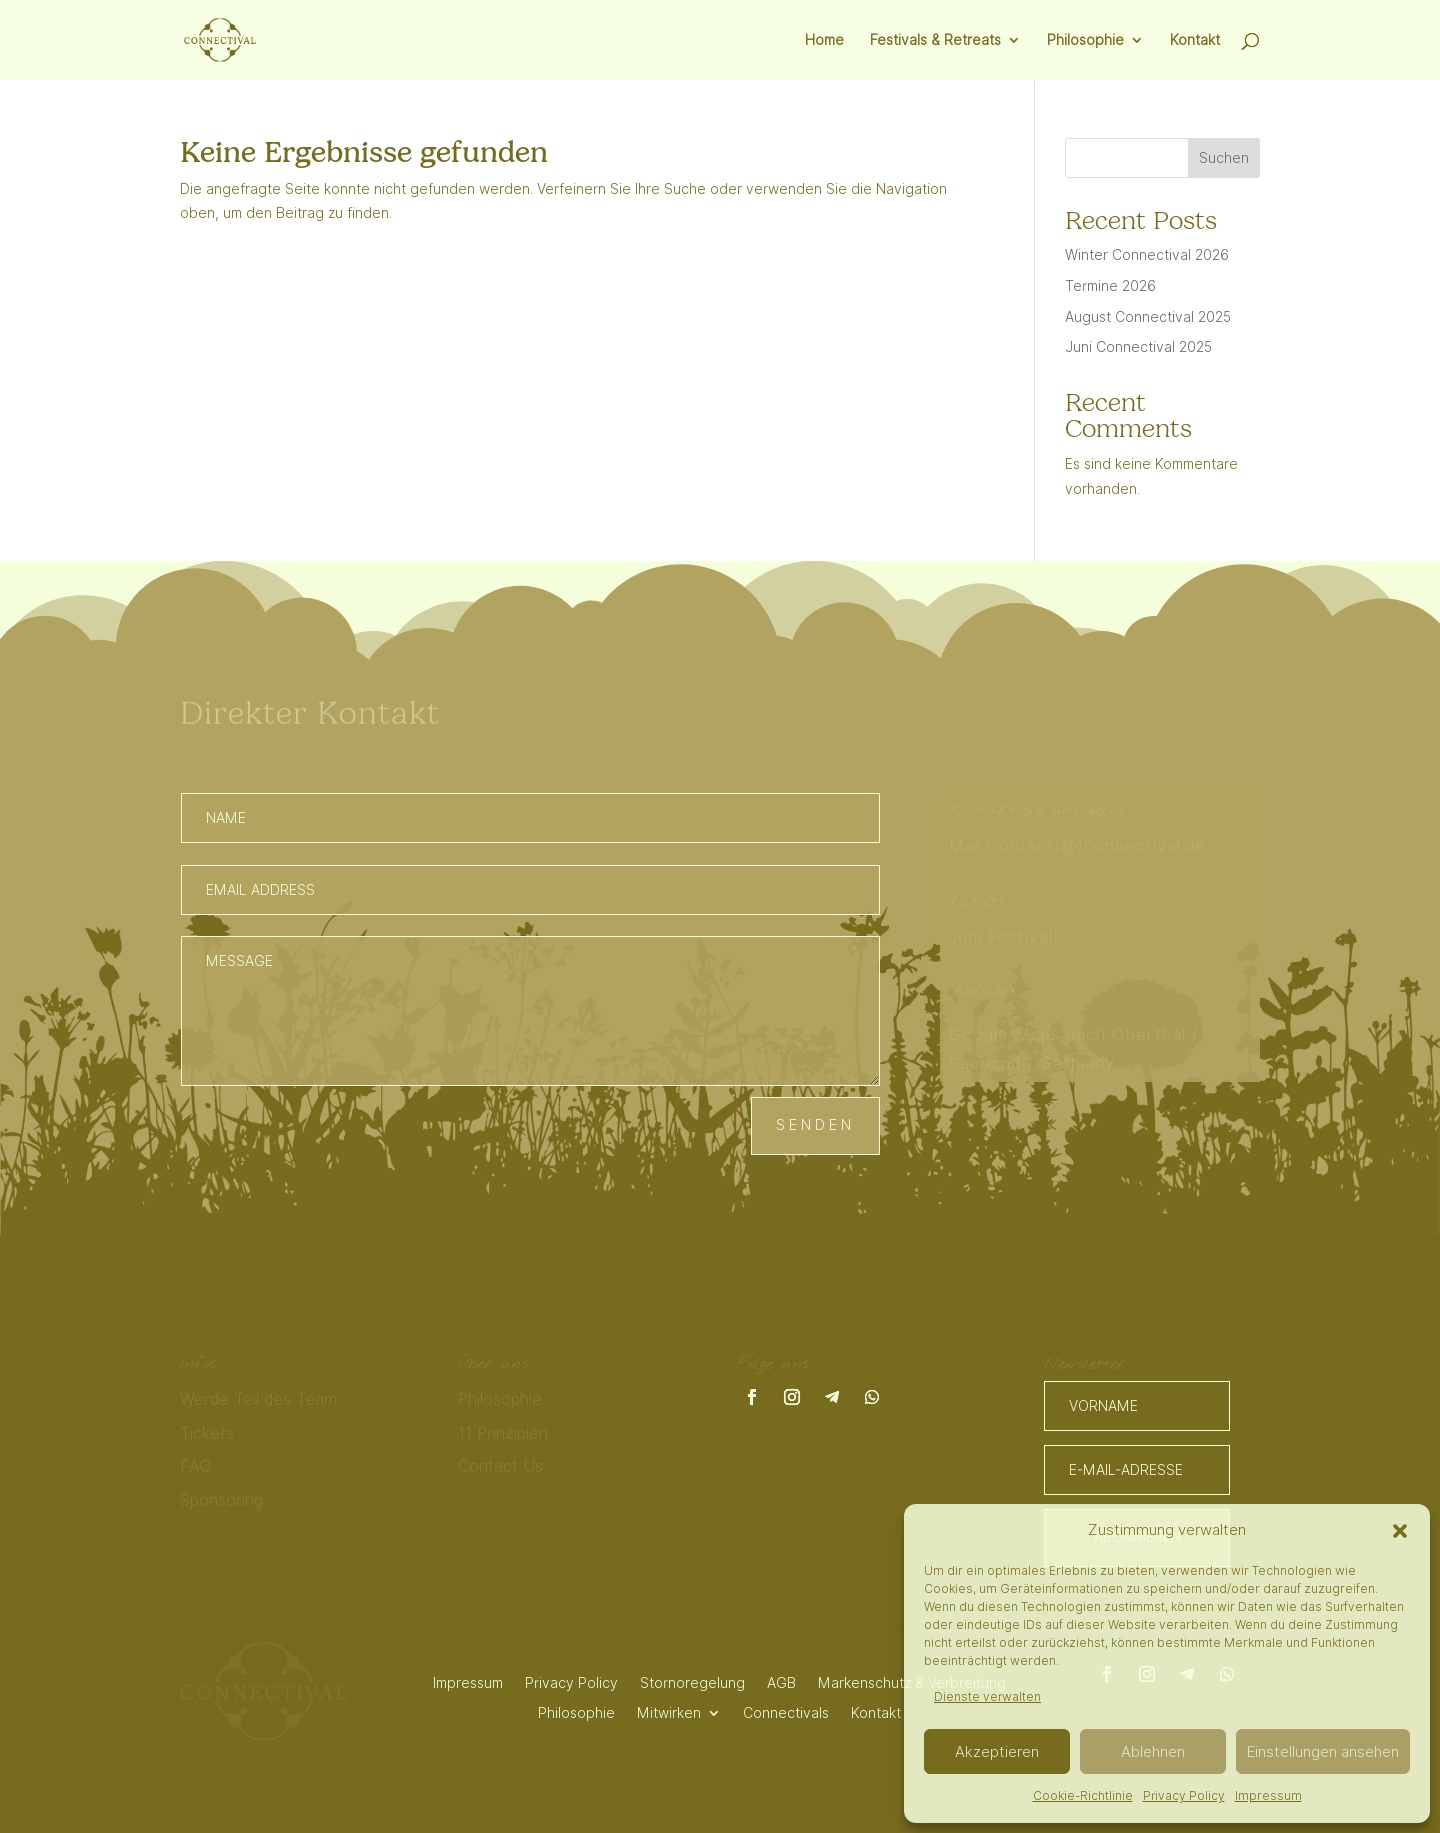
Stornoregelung (692, 1682)
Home (824, 40)
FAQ (195, 1467)
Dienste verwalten (987, 1696)
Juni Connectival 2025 (1138, 347)
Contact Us (500, 1467)
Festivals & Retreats (935, 40)
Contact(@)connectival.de (1099, 845)
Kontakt (1195, 40)
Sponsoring (221, 1501)
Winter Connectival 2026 (1147, 255)
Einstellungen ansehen (1323, 1752)
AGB (781, 1682)
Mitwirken (669, 1712)
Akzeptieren (997, 1752)
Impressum (1268, 1795)
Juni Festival (1001, 936)
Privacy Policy (1184, 1795)
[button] (1400, 1531)
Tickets (207, 1433)
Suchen (1224, 158)
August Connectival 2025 (1148, 317)
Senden (815, 1125)
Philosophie (1085, 40)
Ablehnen (1153, 1752)
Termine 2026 (1110, 286)
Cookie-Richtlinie (1083, 1795)
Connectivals (786, 1712)
